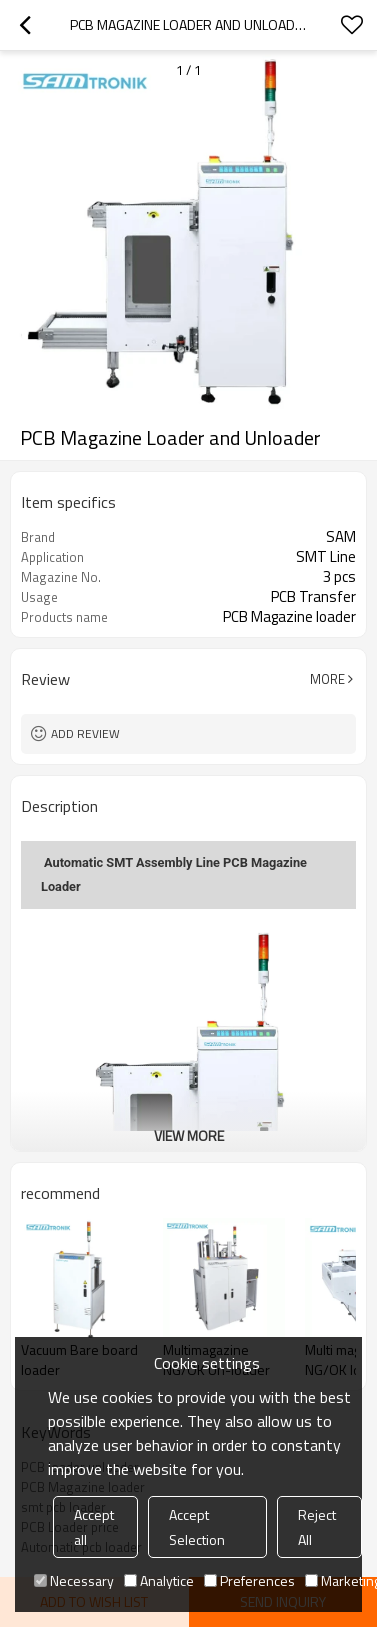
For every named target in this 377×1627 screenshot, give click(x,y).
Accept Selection (197, 1527)
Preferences (249, 1580)
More (327, 679)
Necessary (74, 1580)
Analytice (159, 1580)
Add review (85, 733)
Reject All (317, 1527)
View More (189, 1135)
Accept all (94, 1527)
